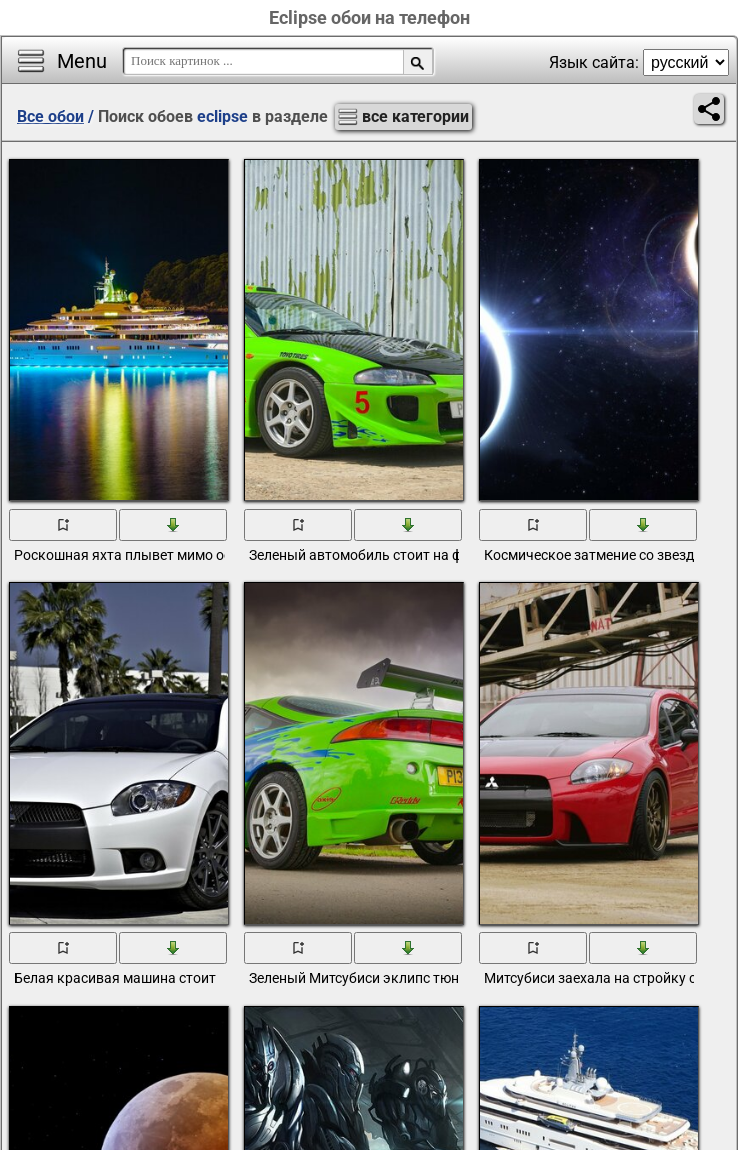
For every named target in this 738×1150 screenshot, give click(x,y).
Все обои (50, 116)
